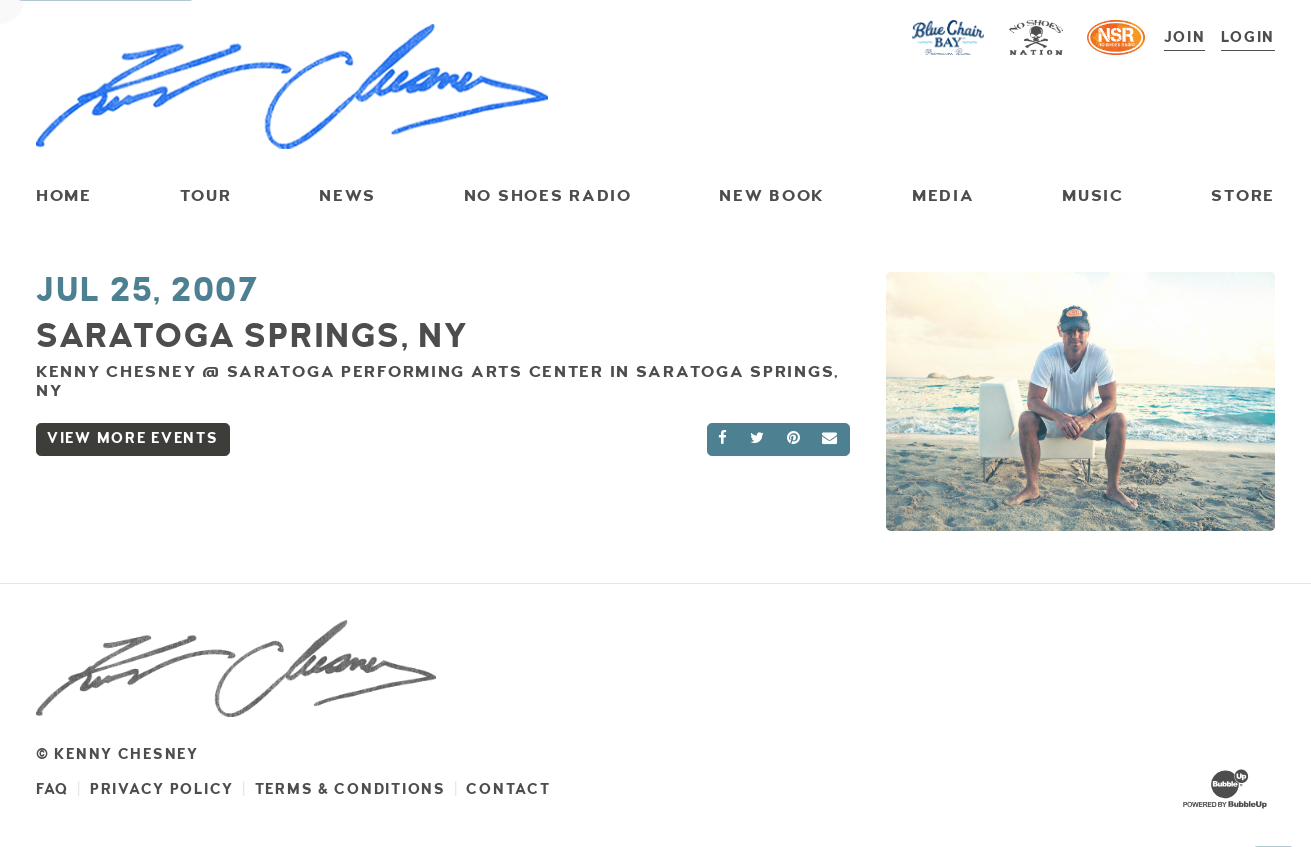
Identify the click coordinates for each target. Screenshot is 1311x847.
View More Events (133, 438)
